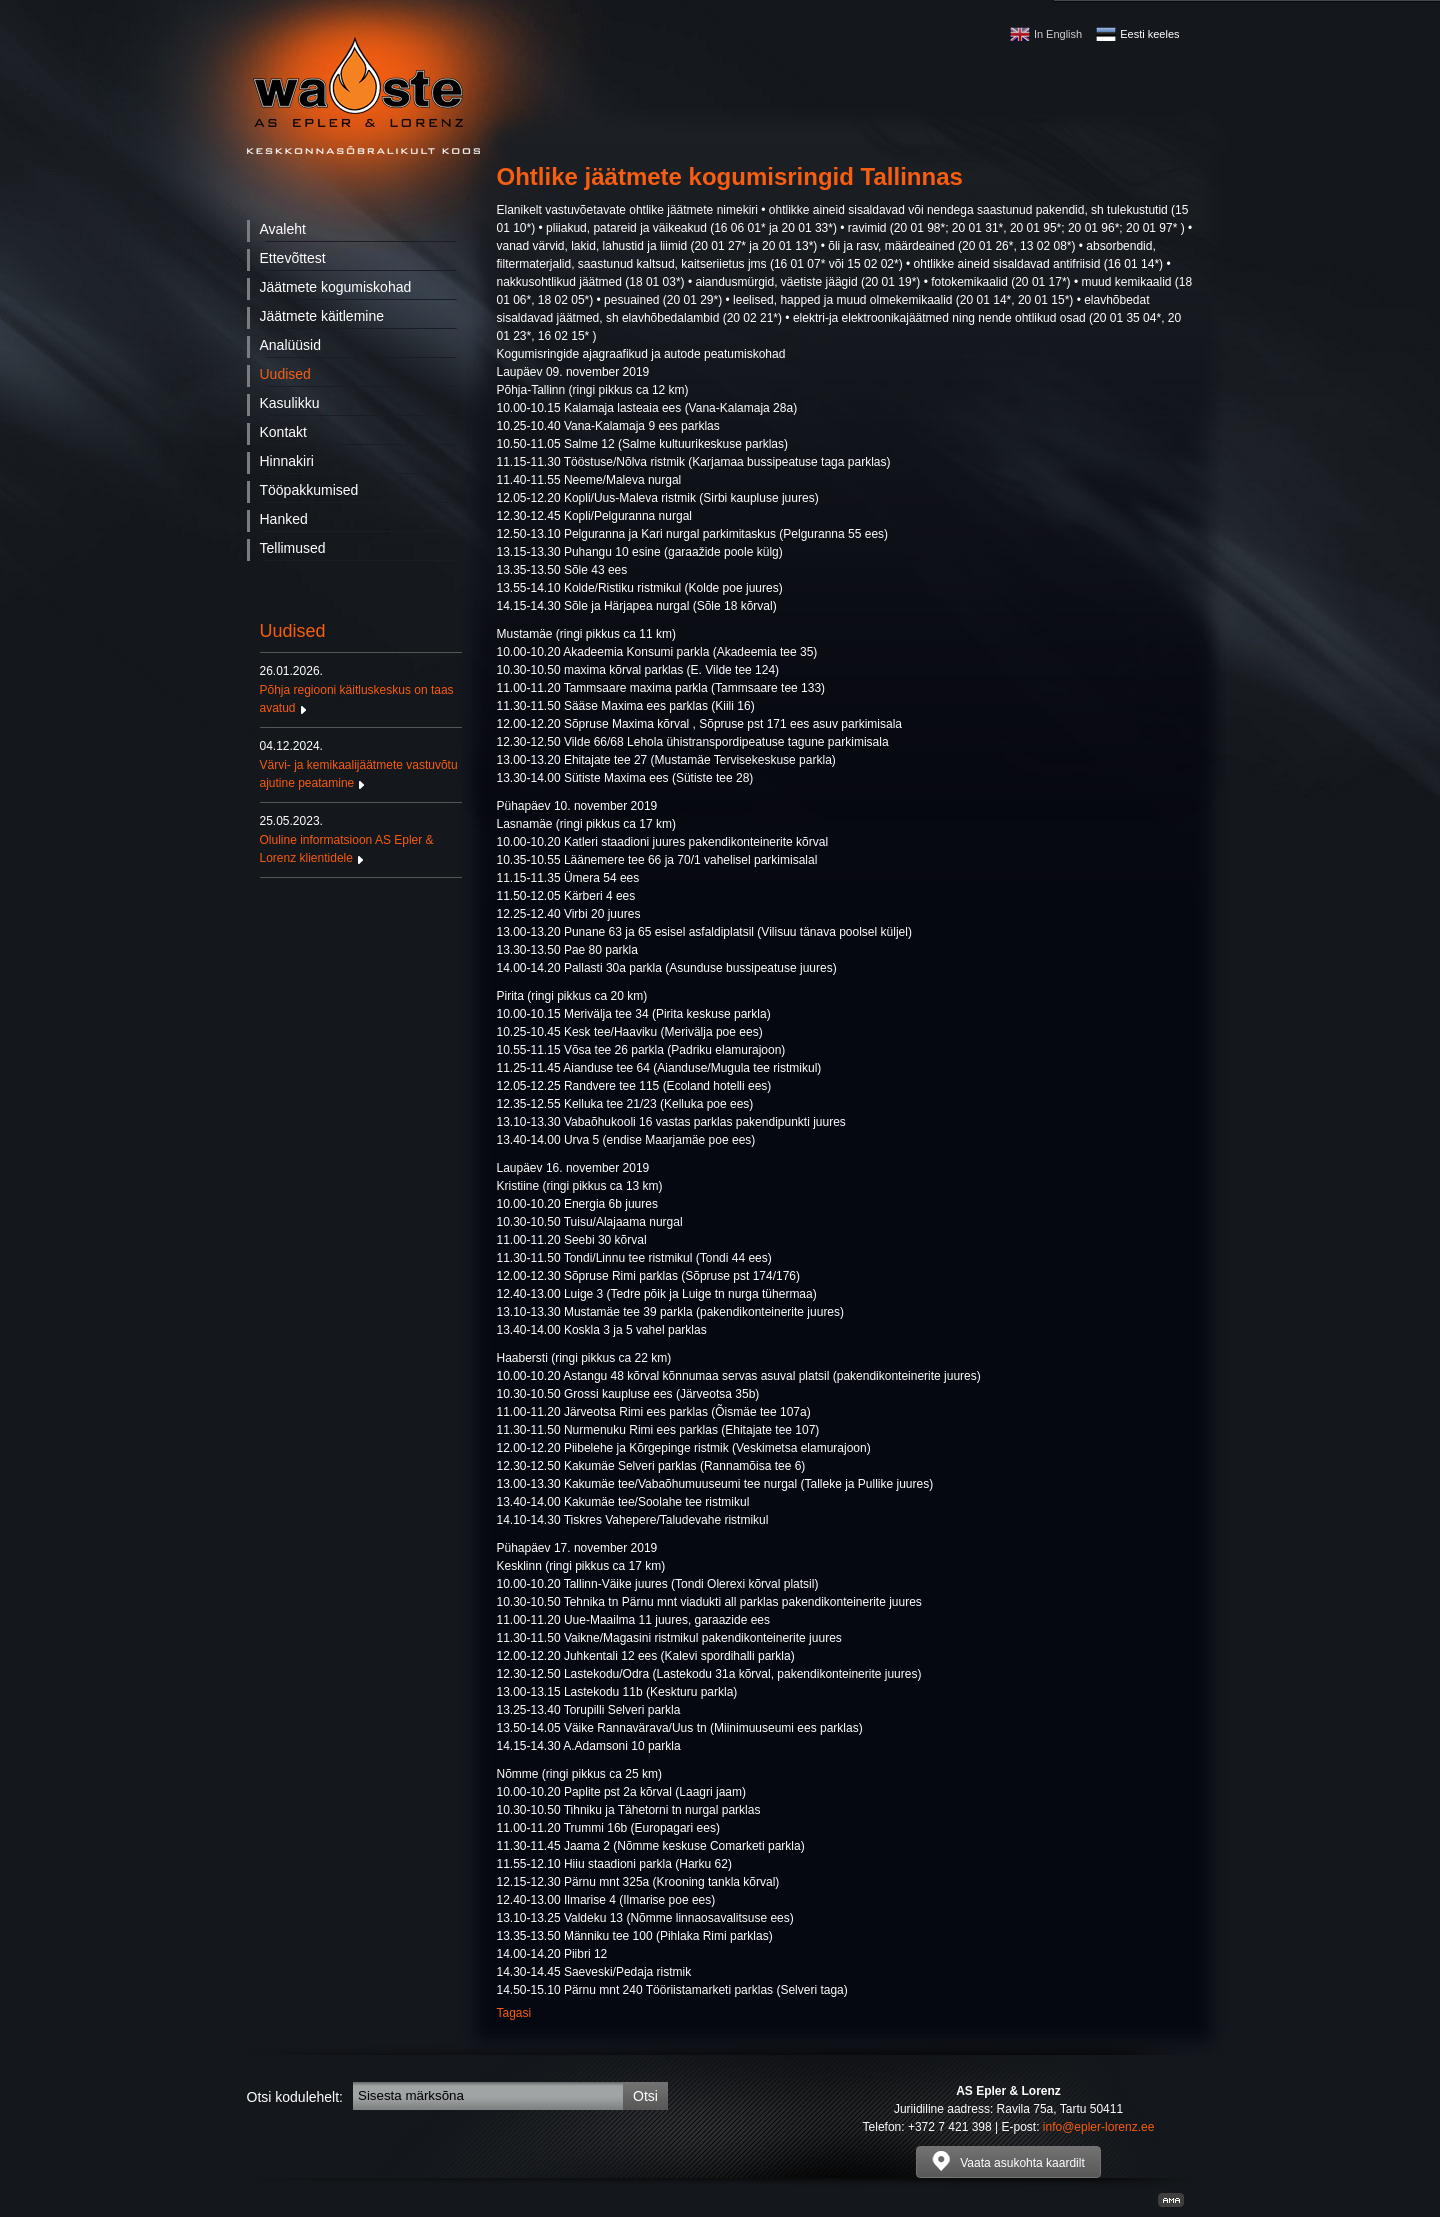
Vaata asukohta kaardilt (1008, 2161)
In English (1058, 34)
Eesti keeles (1149, 34)
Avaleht (283, 229)
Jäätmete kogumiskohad (336, 287)
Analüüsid (291, 345)
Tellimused (293, 548)
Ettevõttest (293, 258)
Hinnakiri (287, 461)
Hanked (284, 519)
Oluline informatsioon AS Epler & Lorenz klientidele (361, 839)
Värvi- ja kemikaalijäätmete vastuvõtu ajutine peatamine (361, 764)
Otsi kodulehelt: (295, 2097)
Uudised (285, 374)
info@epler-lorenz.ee (1099, 2127)
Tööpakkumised (309, 490)
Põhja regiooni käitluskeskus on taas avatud (361, 689)
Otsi (645, 2096)
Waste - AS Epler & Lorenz (363, 95)
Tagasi (514, 2013)
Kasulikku (290, 403)
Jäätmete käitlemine (322, 316)
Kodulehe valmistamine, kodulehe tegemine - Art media (1171, 2200)
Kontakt (283, 432)
